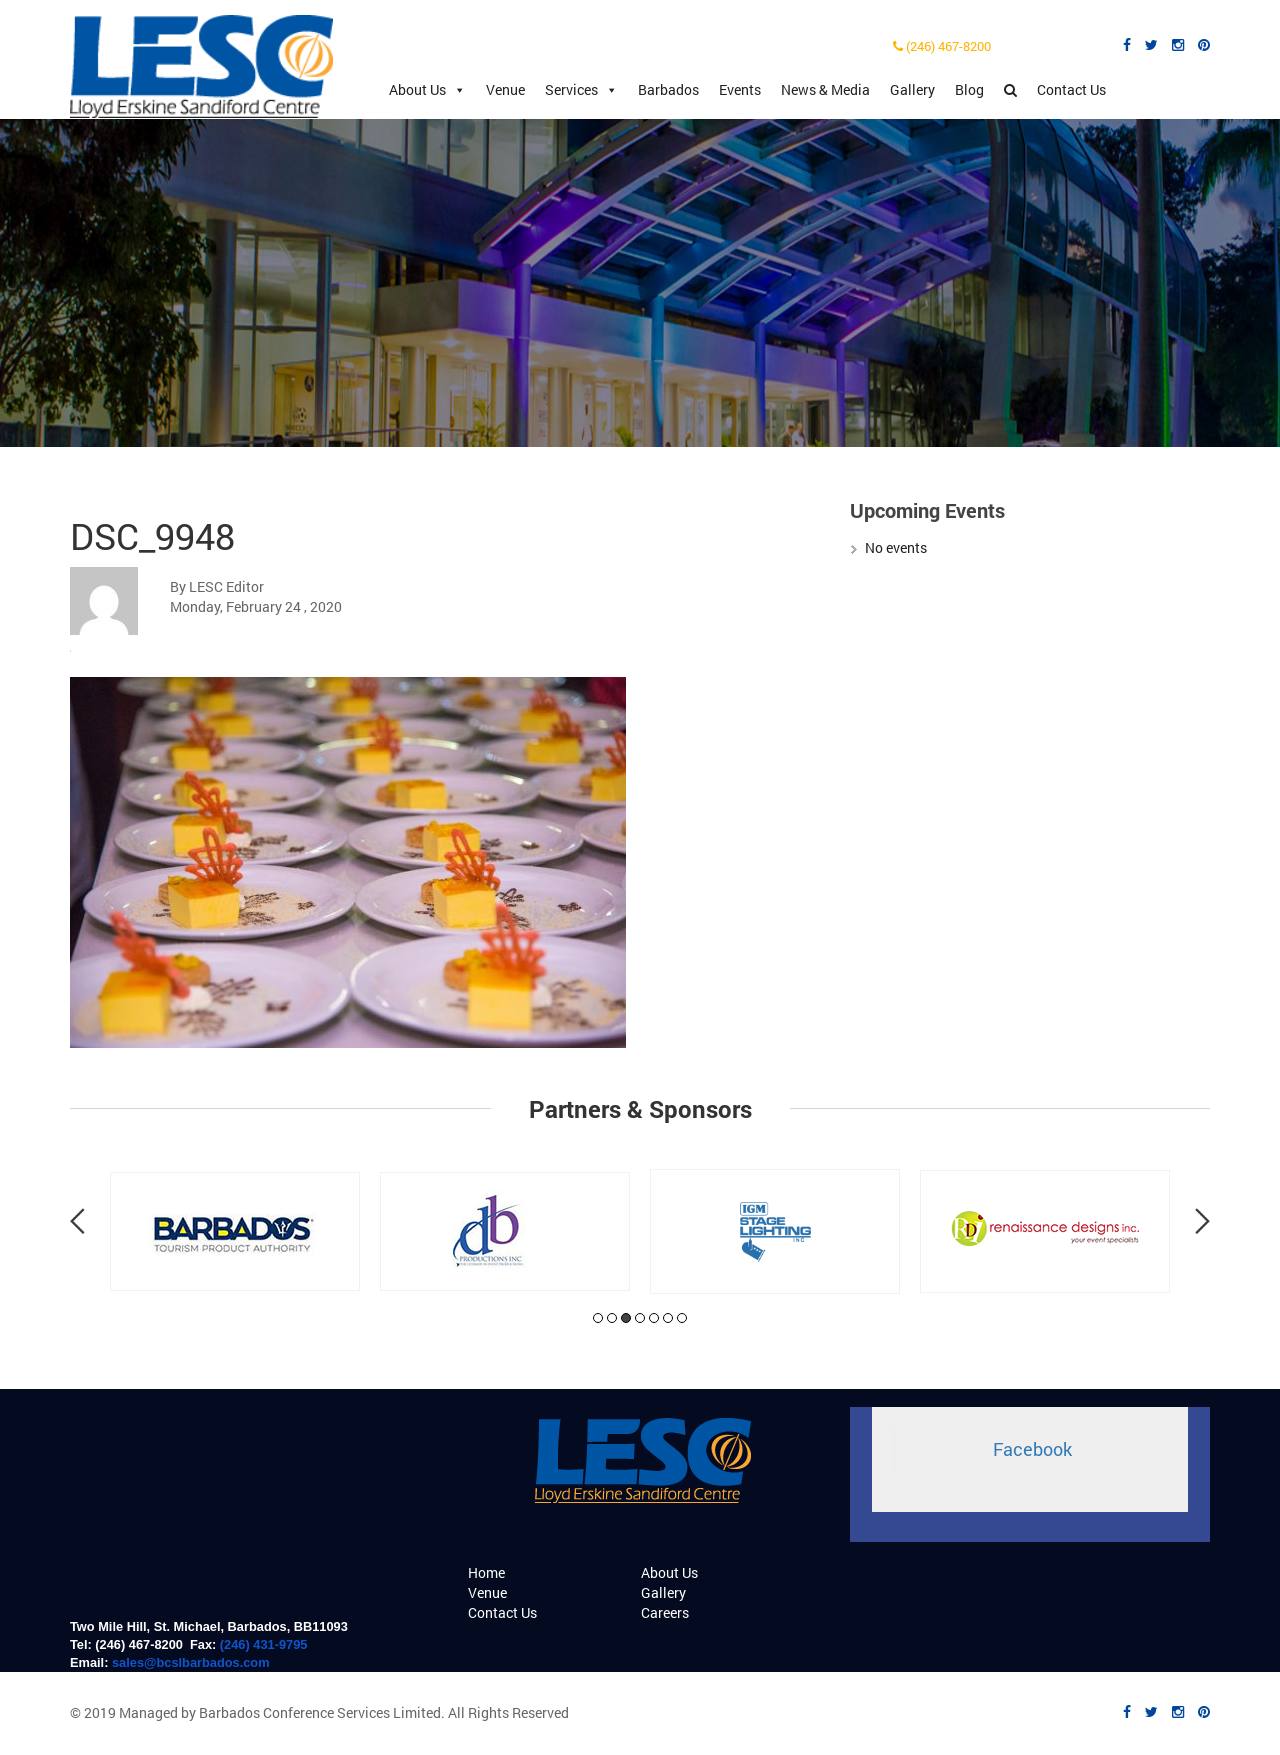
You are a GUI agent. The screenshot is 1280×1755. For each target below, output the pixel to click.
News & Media (825, 89)
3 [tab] (626, 1318)
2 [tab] (612, 1318)
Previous (77, 1221)
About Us (427, 90)
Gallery (912, 89)
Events (740, 89)
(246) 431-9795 (264, 1644)
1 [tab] (598, 1318)
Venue (505, 89)
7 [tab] (682, 1318)
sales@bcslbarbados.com (191, 1662)
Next (1202, 1221)
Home (486, 1572)
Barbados (668, 89)
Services (581, 90)
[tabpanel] (235, 1231)
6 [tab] (668, 1318)
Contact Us (1071, 89)
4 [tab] (640, 1318)
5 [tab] (654, 1318)
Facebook (1032, 1449)
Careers (665, 1612)
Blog (969, 89)
